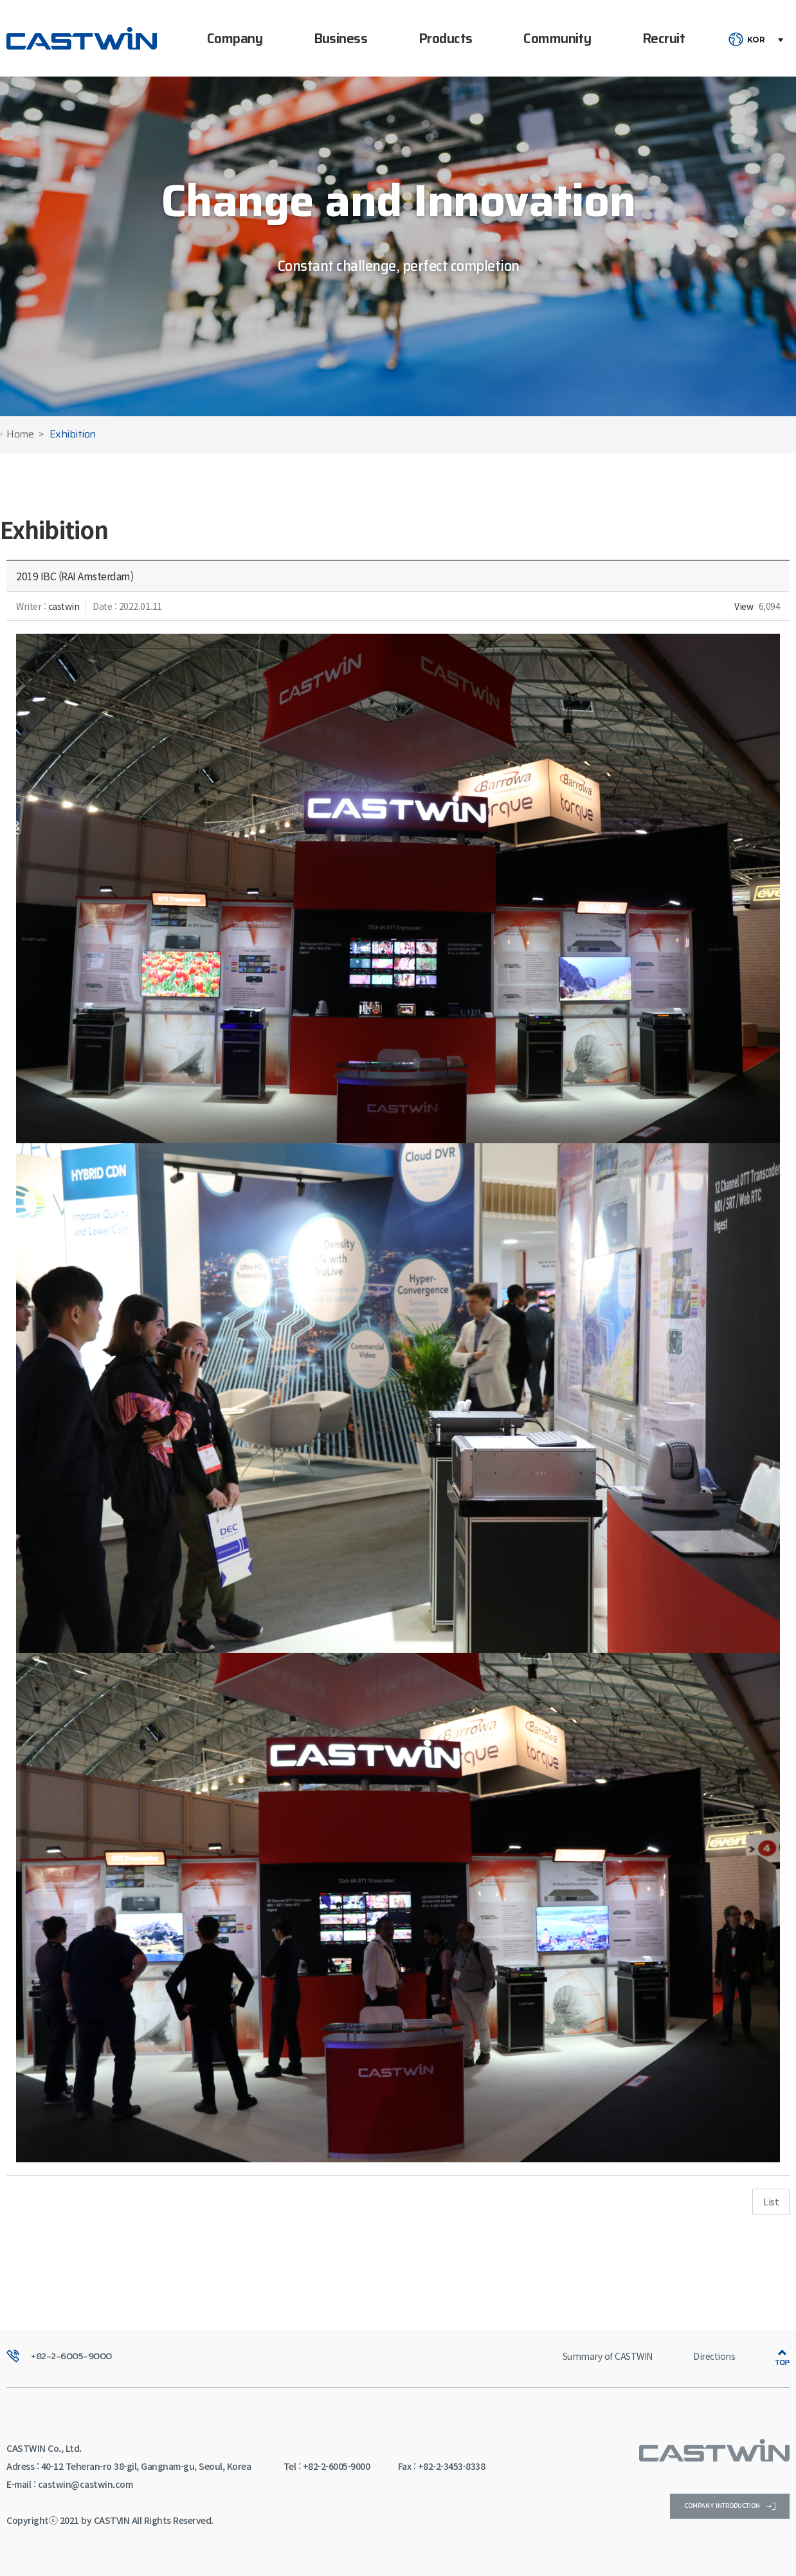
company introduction (729, 2505)
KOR (756, 40)
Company (234, 38)
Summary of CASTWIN (608, 2355)
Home (19, 434)
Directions (714, 2355)
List (771, 2201)
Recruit (663, 38)
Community (557, 38)
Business (341, 38)
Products (446, 38)
